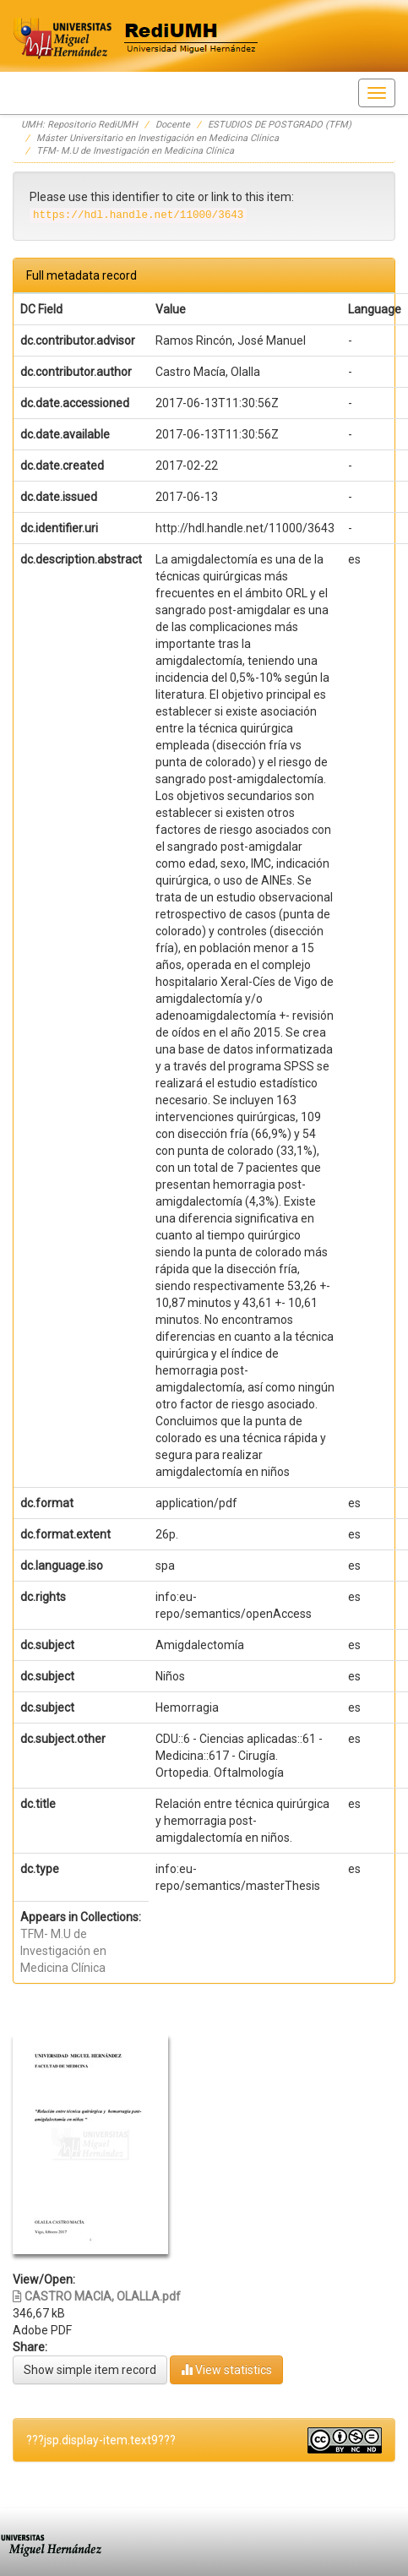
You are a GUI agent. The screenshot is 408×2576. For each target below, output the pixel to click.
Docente (172, 124)
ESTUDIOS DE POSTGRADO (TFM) (279, 124)
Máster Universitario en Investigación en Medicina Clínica (157, 138)
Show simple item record (90, 2370)
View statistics (226, 2369)
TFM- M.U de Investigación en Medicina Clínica (135, 150)
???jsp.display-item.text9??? (101, 2440)
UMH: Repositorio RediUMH (79, 124)
